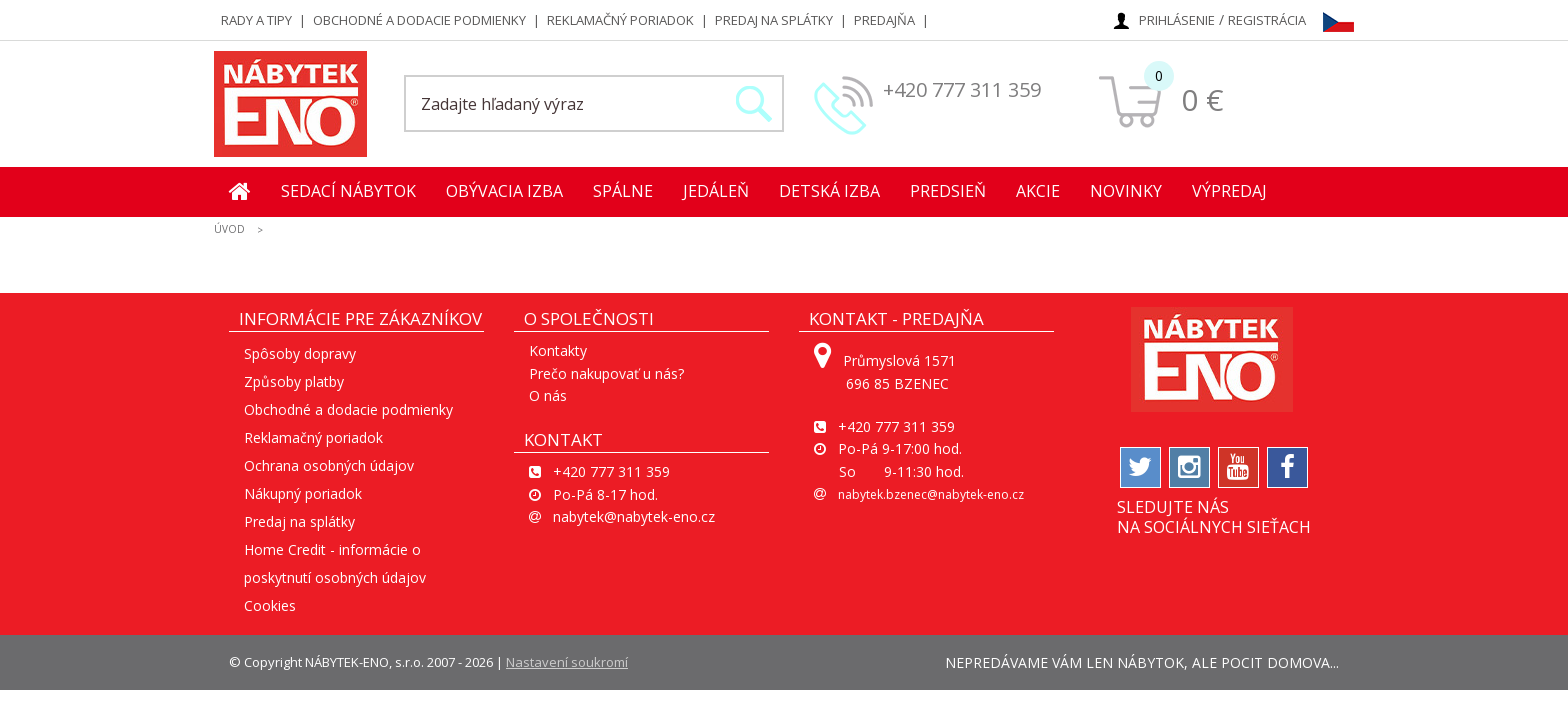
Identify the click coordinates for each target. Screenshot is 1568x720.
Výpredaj (1229, 191)
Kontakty (558, 350)
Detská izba (829, 191)
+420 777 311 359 (962, 89)
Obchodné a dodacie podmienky (419, 20)
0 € (1202, 99)
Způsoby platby (294, 381)
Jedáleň (716, 191)
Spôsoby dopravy (300, 353)
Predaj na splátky (774, 20)
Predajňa (884, 20)
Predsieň (948, 191)
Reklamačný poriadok (620, 20)
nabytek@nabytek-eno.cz (634, 516)
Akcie (1038, 191)
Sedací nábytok (348, 191)
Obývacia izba (504, 191)
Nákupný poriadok (303, 493)
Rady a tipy (256, 20)
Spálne (623, 191)
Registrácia (1267, 20)
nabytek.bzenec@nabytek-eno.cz (931, 494)
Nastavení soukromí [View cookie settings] (567, 662)
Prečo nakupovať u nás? (606, 373)
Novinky (1126, 191)
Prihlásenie (1177, 20)
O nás (548, 395)
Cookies (270, 605)
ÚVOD (229, 229)
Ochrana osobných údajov (329, 465)
